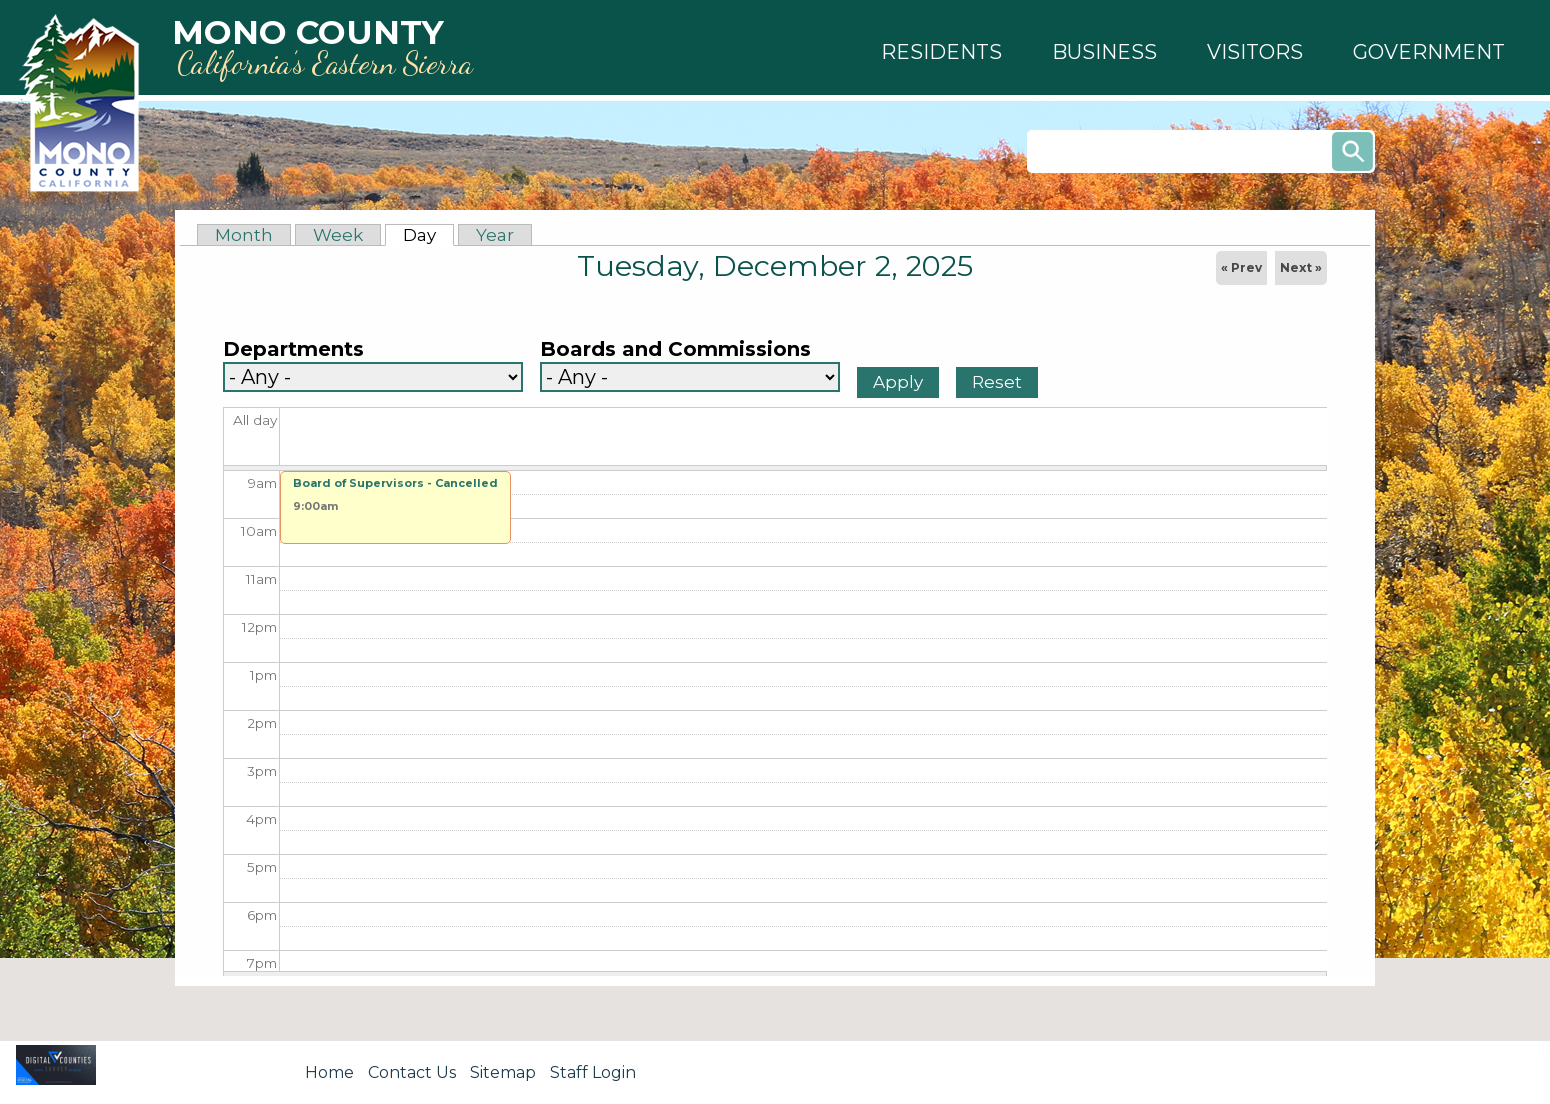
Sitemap (503, 1072)
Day (428, 235)
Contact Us (412, 1072)
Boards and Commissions (675, 349)
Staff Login (593, 1072)
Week (338, 235)
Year (495, 235)
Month (244, 235)
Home (329, 1072)
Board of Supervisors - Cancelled (395, 483)
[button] (941, 52)
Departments (293, 349)
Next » (1301, 267)
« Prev (1241, 267)
